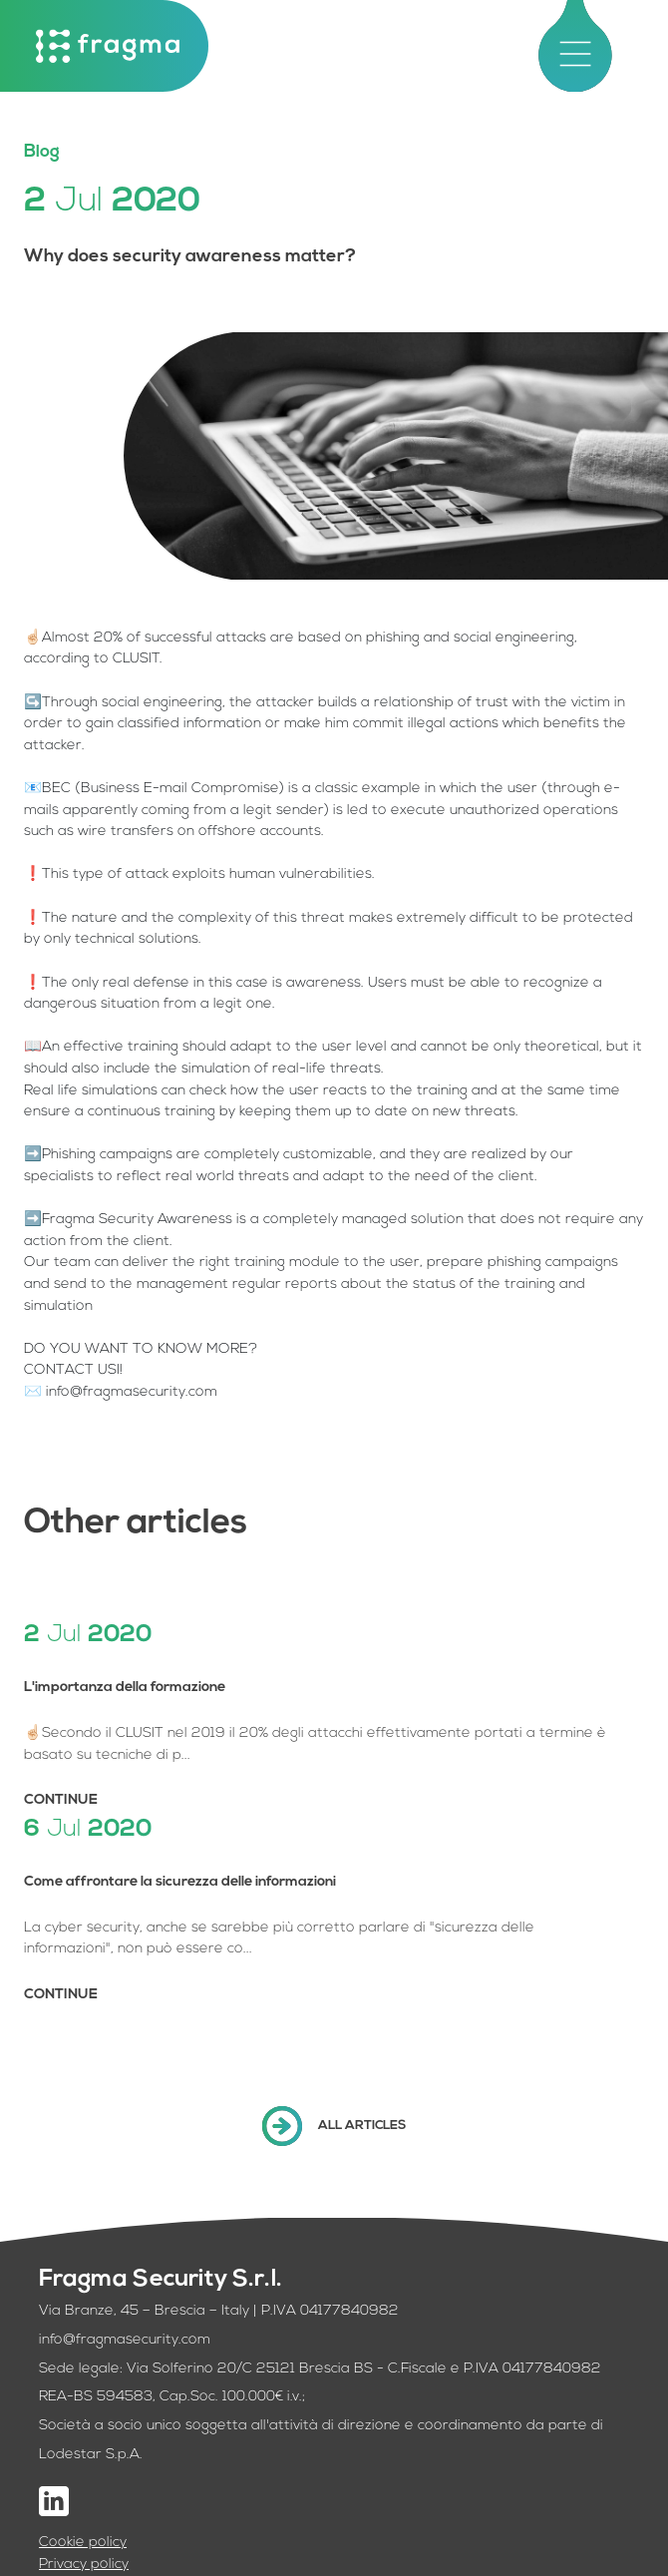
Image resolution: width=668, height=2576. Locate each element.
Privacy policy (84, 2564)
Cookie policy (83, 2542)
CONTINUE (61, 1800)
